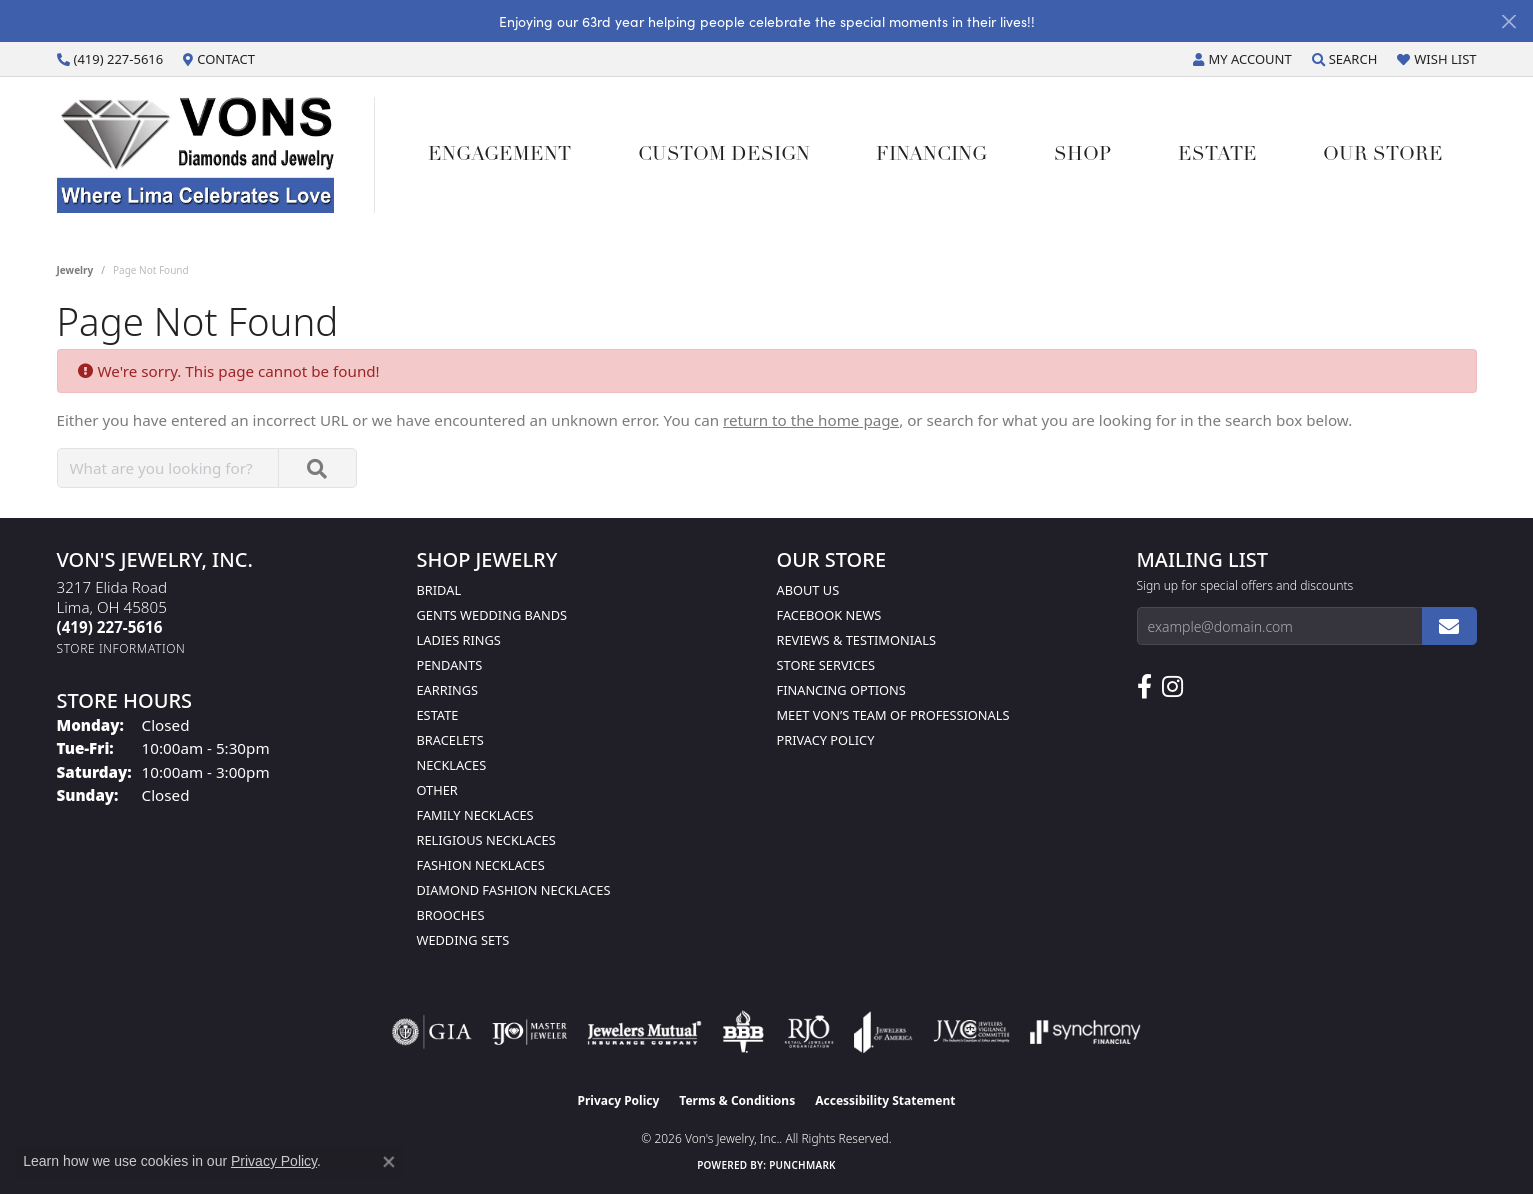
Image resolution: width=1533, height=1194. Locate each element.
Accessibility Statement (885, 1100)
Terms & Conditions (737, 1100)
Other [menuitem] (437, 790)
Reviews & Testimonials (856, 640)
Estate (1217, 155)
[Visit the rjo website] (809, 1032)
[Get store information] (121, 648)
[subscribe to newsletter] (1449, 626)
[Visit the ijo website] (529, 1032)
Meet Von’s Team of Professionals (893, 715)
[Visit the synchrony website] (1085, 1032)
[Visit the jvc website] (972, 1032)
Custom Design (724, 155)
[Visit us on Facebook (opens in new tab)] (1144, 687)
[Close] (1508, 21)
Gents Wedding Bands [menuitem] (492, 615)
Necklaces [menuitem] (452, 765)
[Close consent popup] (389, 1162)
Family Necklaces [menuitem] (475, 815)
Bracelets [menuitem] (450, 740)
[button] (1242, 59)
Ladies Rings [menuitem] (459, 640)
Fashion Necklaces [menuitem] (481, 865)
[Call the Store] (110, 627)
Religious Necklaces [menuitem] (486, 840)
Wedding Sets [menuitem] (463, 940)
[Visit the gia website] (432, 1032)
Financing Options (841, 690)
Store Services (826, 665)
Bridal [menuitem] (439, 590)
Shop (1082, 155)
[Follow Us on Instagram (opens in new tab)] (1172, 687)
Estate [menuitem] (438, 715)
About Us (808, 590)
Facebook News (829, 615)
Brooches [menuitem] (451, 915)
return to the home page (811, 420)
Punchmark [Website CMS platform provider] (802, 1165)
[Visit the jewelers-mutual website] (644, 1032)
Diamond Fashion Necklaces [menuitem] (514, 890)
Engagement (499, 155)
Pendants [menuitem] (450, 665)
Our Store (1383, 155)
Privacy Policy (826, 740)
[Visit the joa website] (883, 1032)
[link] (110, 59)
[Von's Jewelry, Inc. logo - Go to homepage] (216, 155)
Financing (931, 155)
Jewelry (75, 270)
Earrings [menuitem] (448, 690)
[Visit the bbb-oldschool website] (743, 1032)
